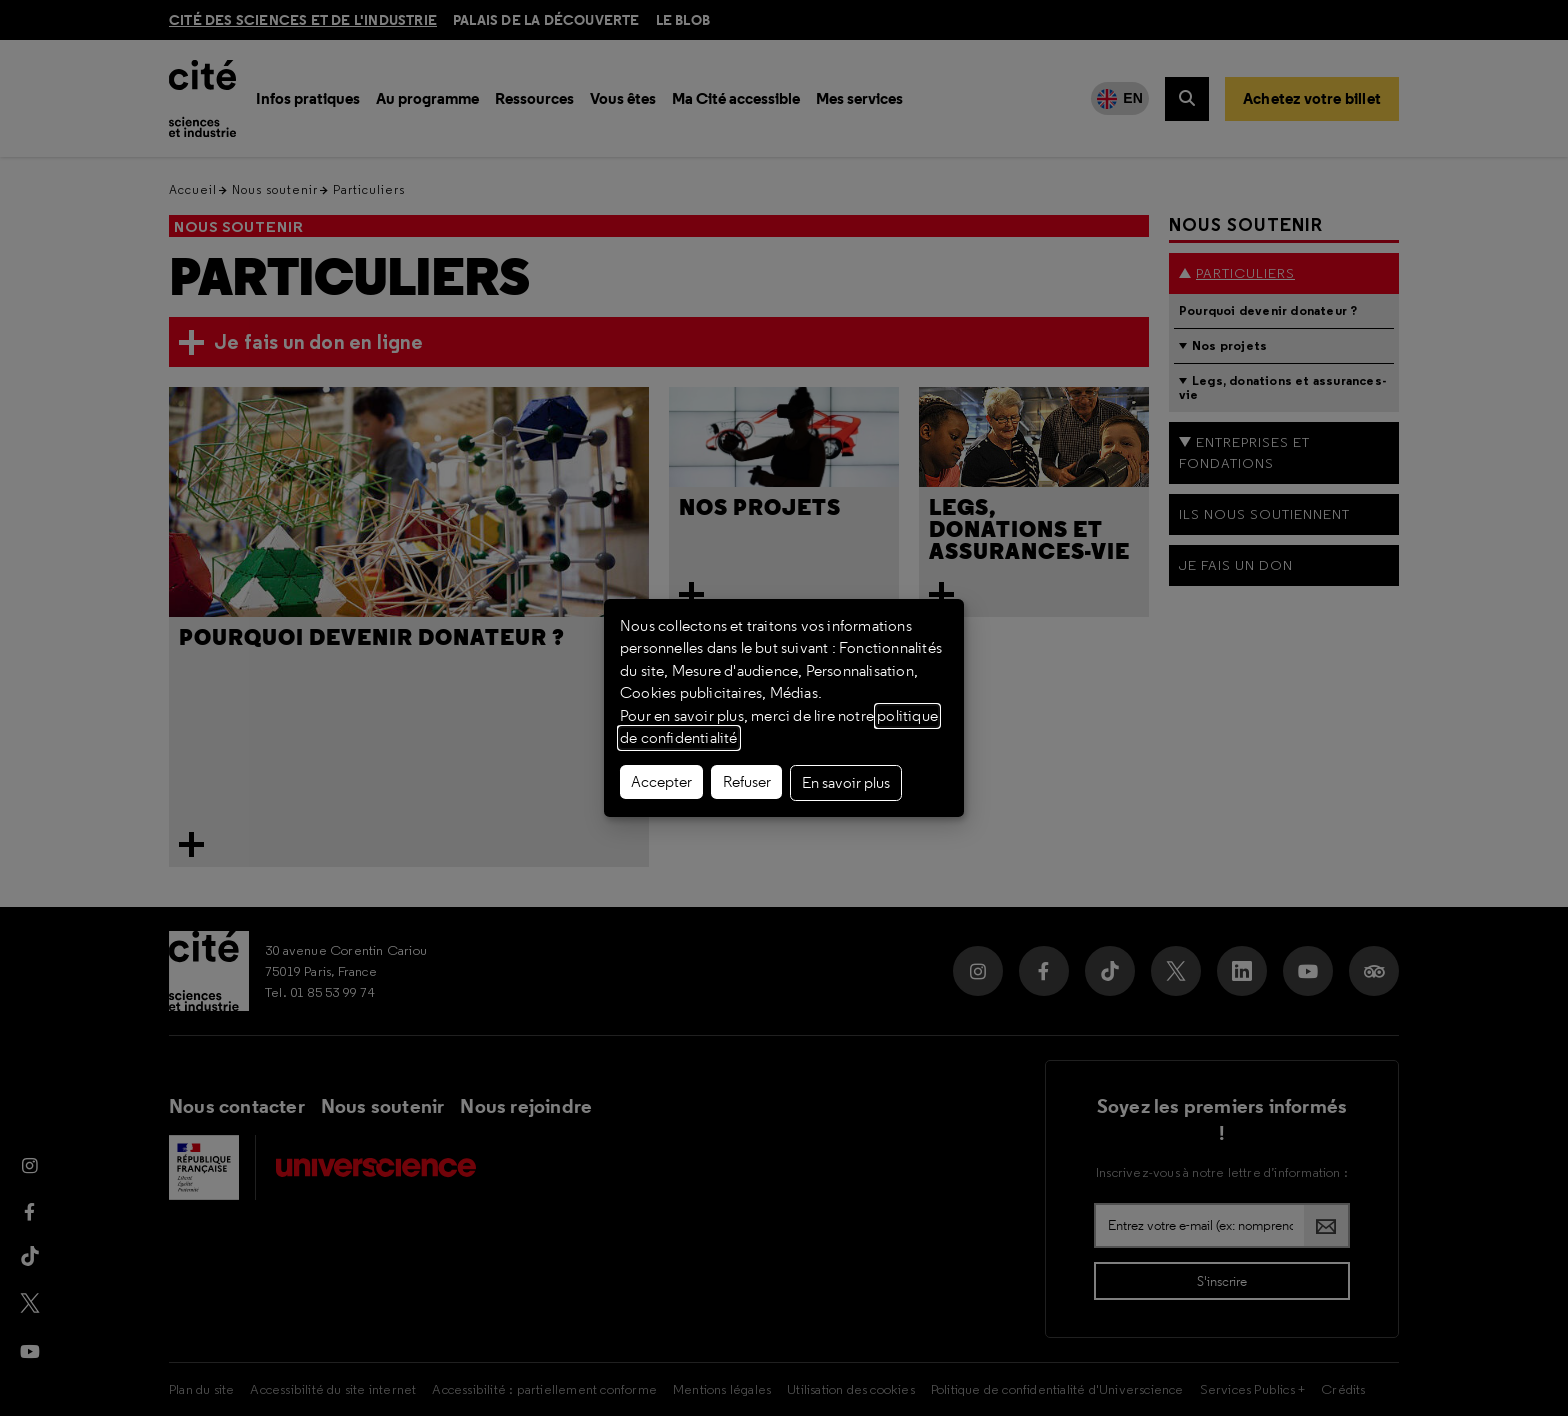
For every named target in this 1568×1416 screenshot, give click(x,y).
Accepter (661, 782)
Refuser (747, 782)
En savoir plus (846, 783)
